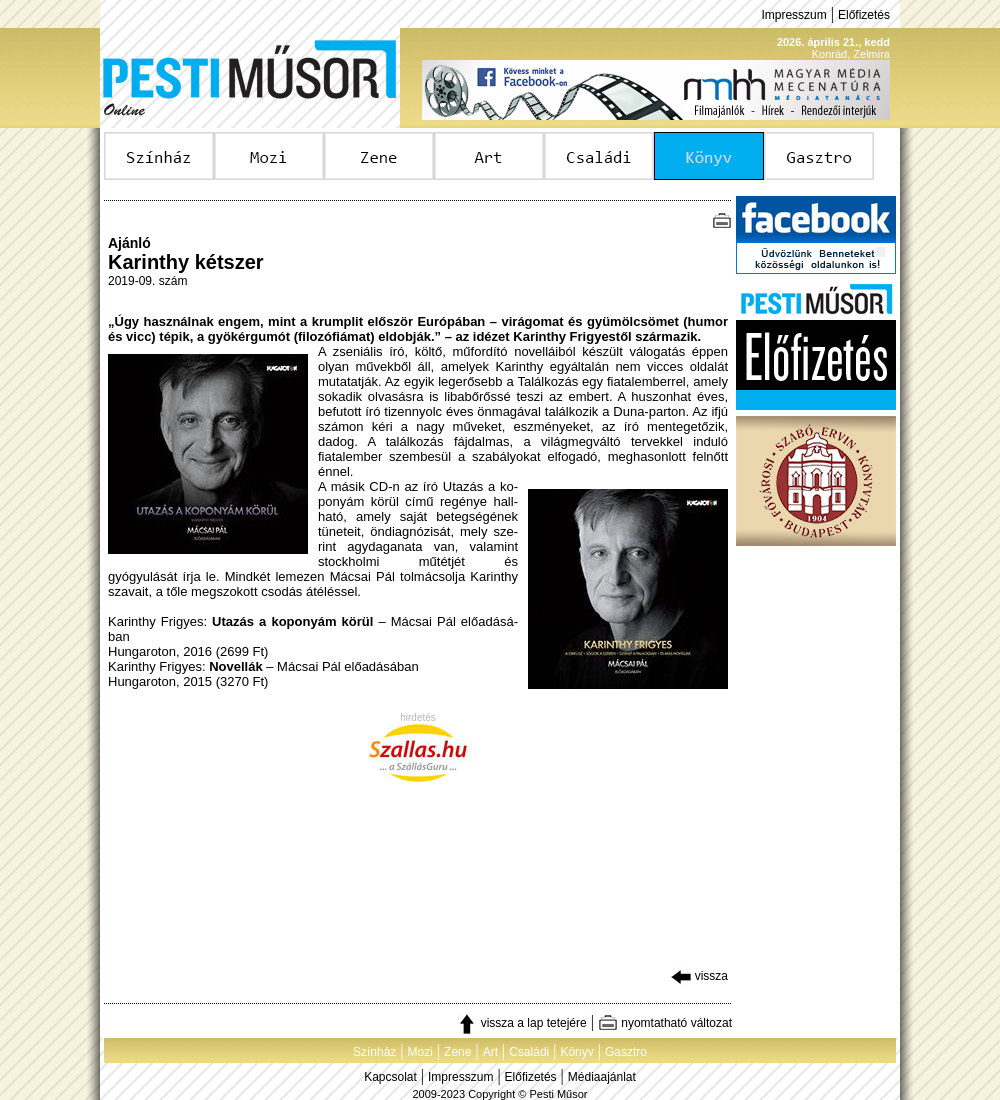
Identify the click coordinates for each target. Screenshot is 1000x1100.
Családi (529, 1052)
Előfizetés (864, 15)
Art (490, 1052)
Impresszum (793, 15)
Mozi (420, 1052)
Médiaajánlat (602, 1077)
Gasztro (626, 1052)
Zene (457, 1052)
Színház (374, 1052)
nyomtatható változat (665, 1023)
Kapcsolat (390, 1077)
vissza (699, 976)
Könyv (576, 1052)
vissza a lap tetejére (521, 1023)
